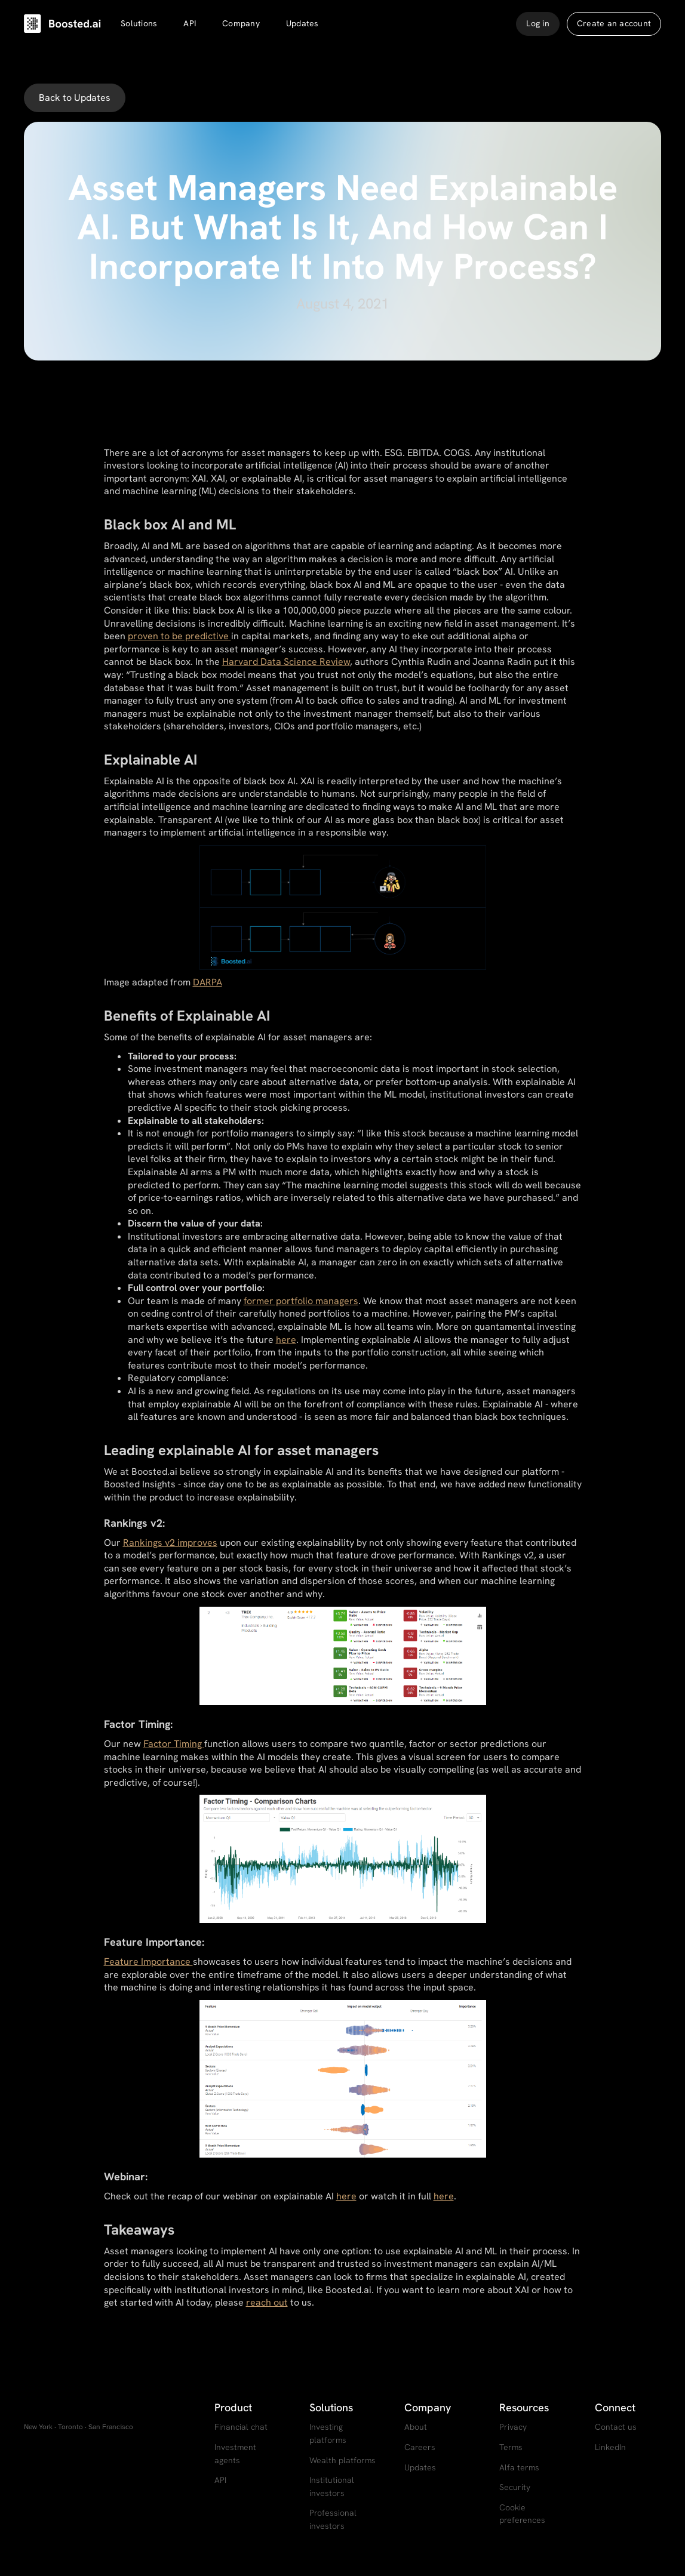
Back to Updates (74, 97)
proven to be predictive (179, 636)
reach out (267, 2302)
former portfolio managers (301, 1301)
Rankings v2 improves (170, 1542)
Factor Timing (173, 1743)
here (286, 1339)
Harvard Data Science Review (286, 661)
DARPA (207, 982)
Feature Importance (148, 1961)
